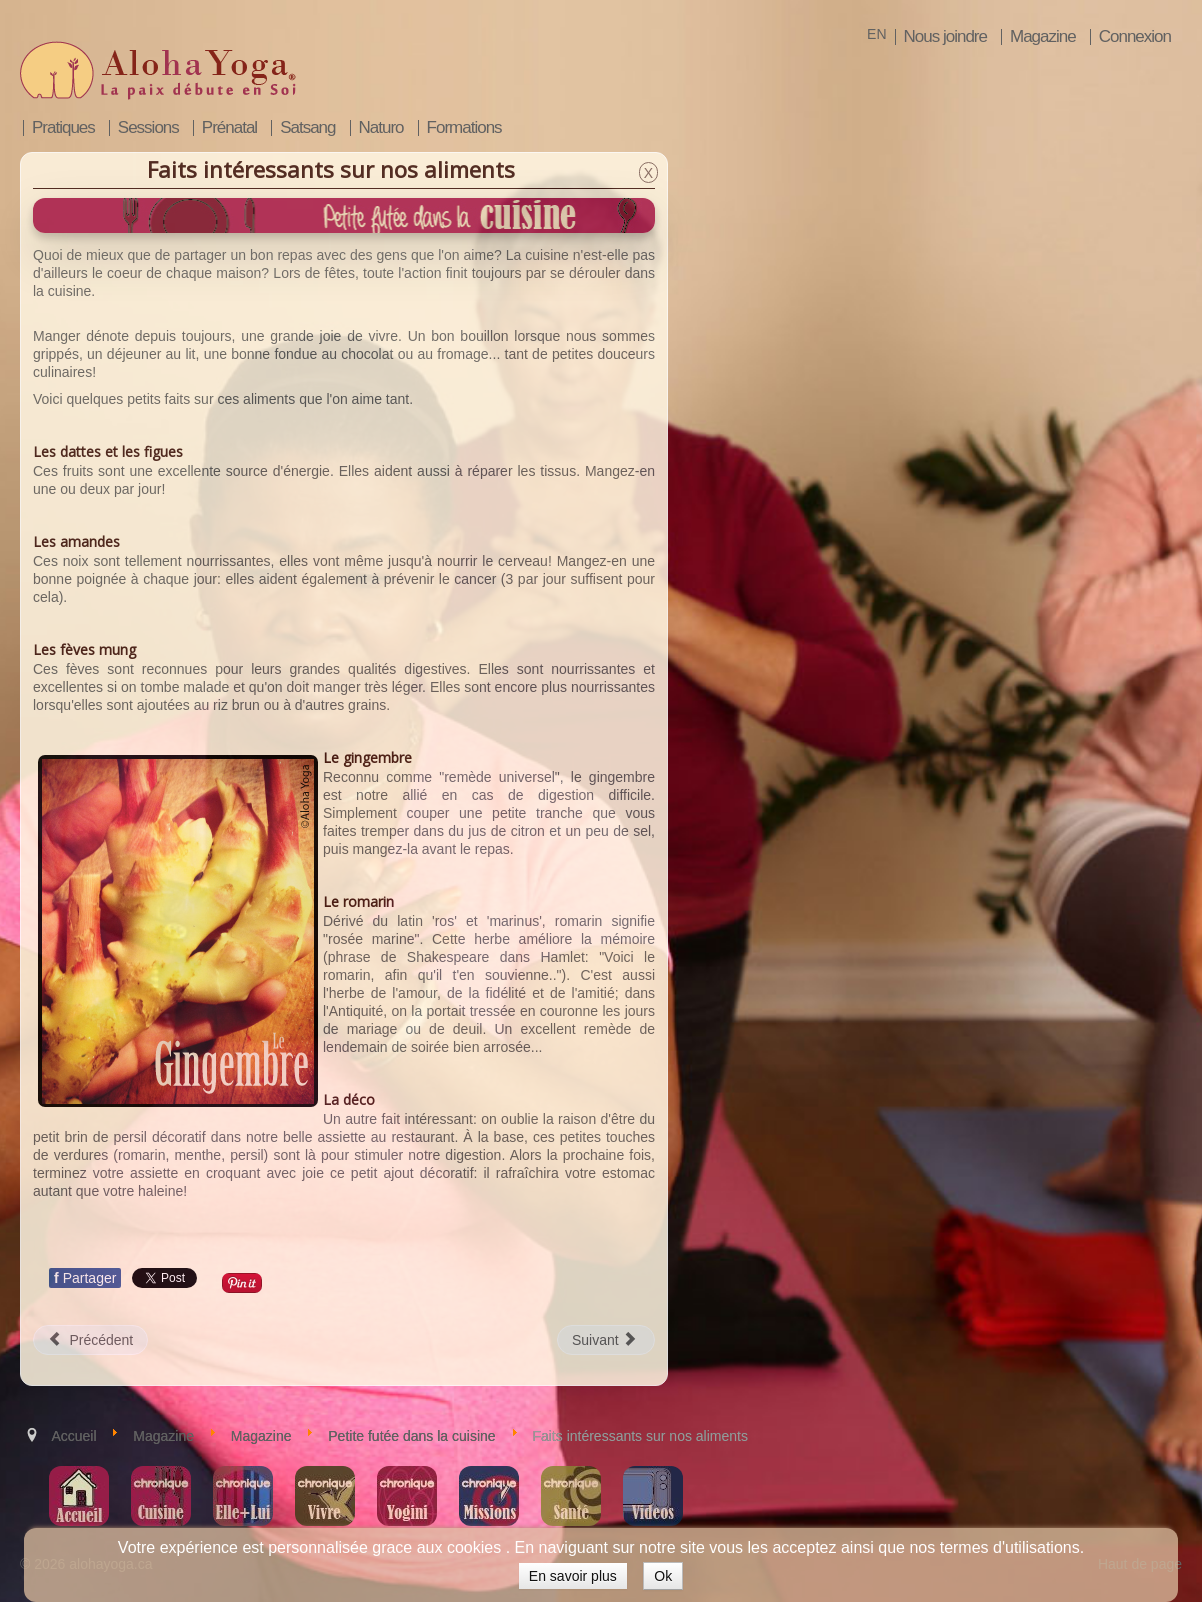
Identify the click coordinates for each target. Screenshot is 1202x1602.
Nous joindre (945, 37)
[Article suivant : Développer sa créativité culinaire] (606, 1340)
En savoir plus (573, 1576)
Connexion (1135, 37)
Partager (85, 1278)
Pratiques (63, 128)
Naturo (381, 128)
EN (876, 34)
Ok (663, 1576)
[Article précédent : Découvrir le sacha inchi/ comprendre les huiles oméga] (90, 1340)
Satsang (307, 128)
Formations (464, 128)
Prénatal (229, 128)
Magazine (1043, 37)
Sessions (148, 128)
